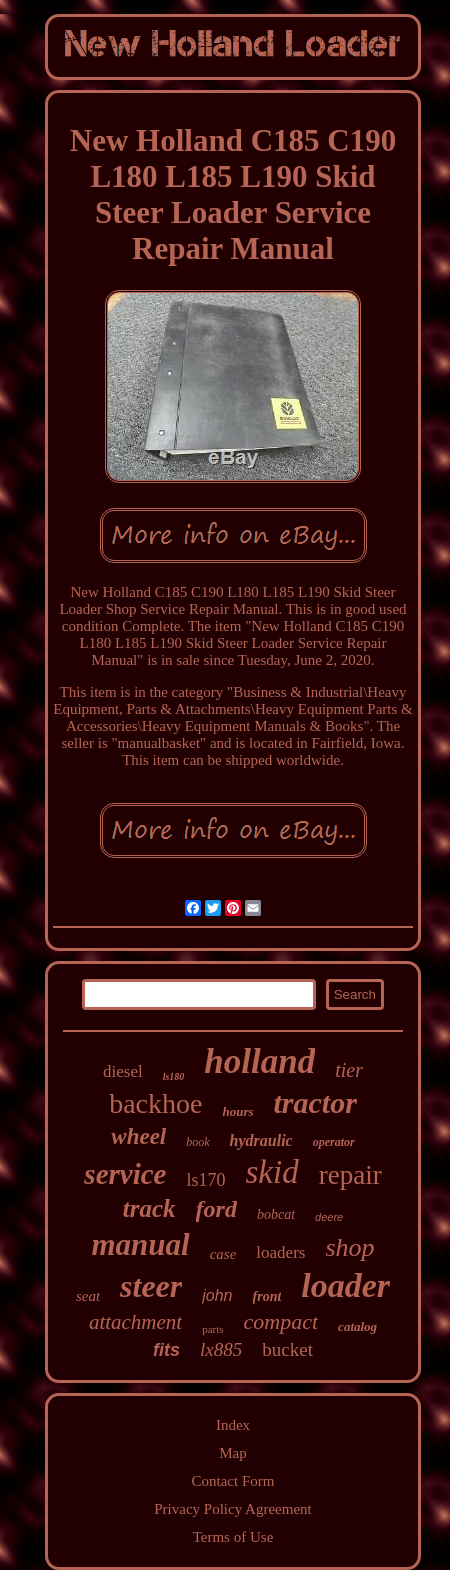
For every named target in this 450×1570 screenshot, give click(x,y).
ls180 (174, 1076)
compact (281, 1321)
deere (329, 1217)
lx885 (221, 1349)
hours (237, 1111)
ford (216, 1209)
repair (350, 1175)
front (267, 1296)
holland (259, 1061)
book (197, 1142)
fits (166, 1350)
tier (349, 1070)
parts (212, 1329)
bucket (287, 1349)
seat (88, 1296)
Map (233, 1453)
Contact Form (233, 1481)
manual (140, 1244)
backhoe (155, 1103)
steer (151, 1286)
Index (233, 1425)
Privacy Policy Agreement (232, 1509)
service (125, 1174)
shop (349, 1247)
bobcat (276, 1214)
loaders (280, 1252)
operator (334, 1142)
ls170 (205, 1180)
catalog (357, 1326)
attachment (135, 1322)
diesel (123, 1071)
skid (272, 1172)
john (217, 1295)
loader (345, 1285)
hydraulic (261, 1140)
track (149, 1208)
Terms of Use (233, 1537)
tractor (315, 1102)
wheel (138, 1136)
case (223, 1254)
